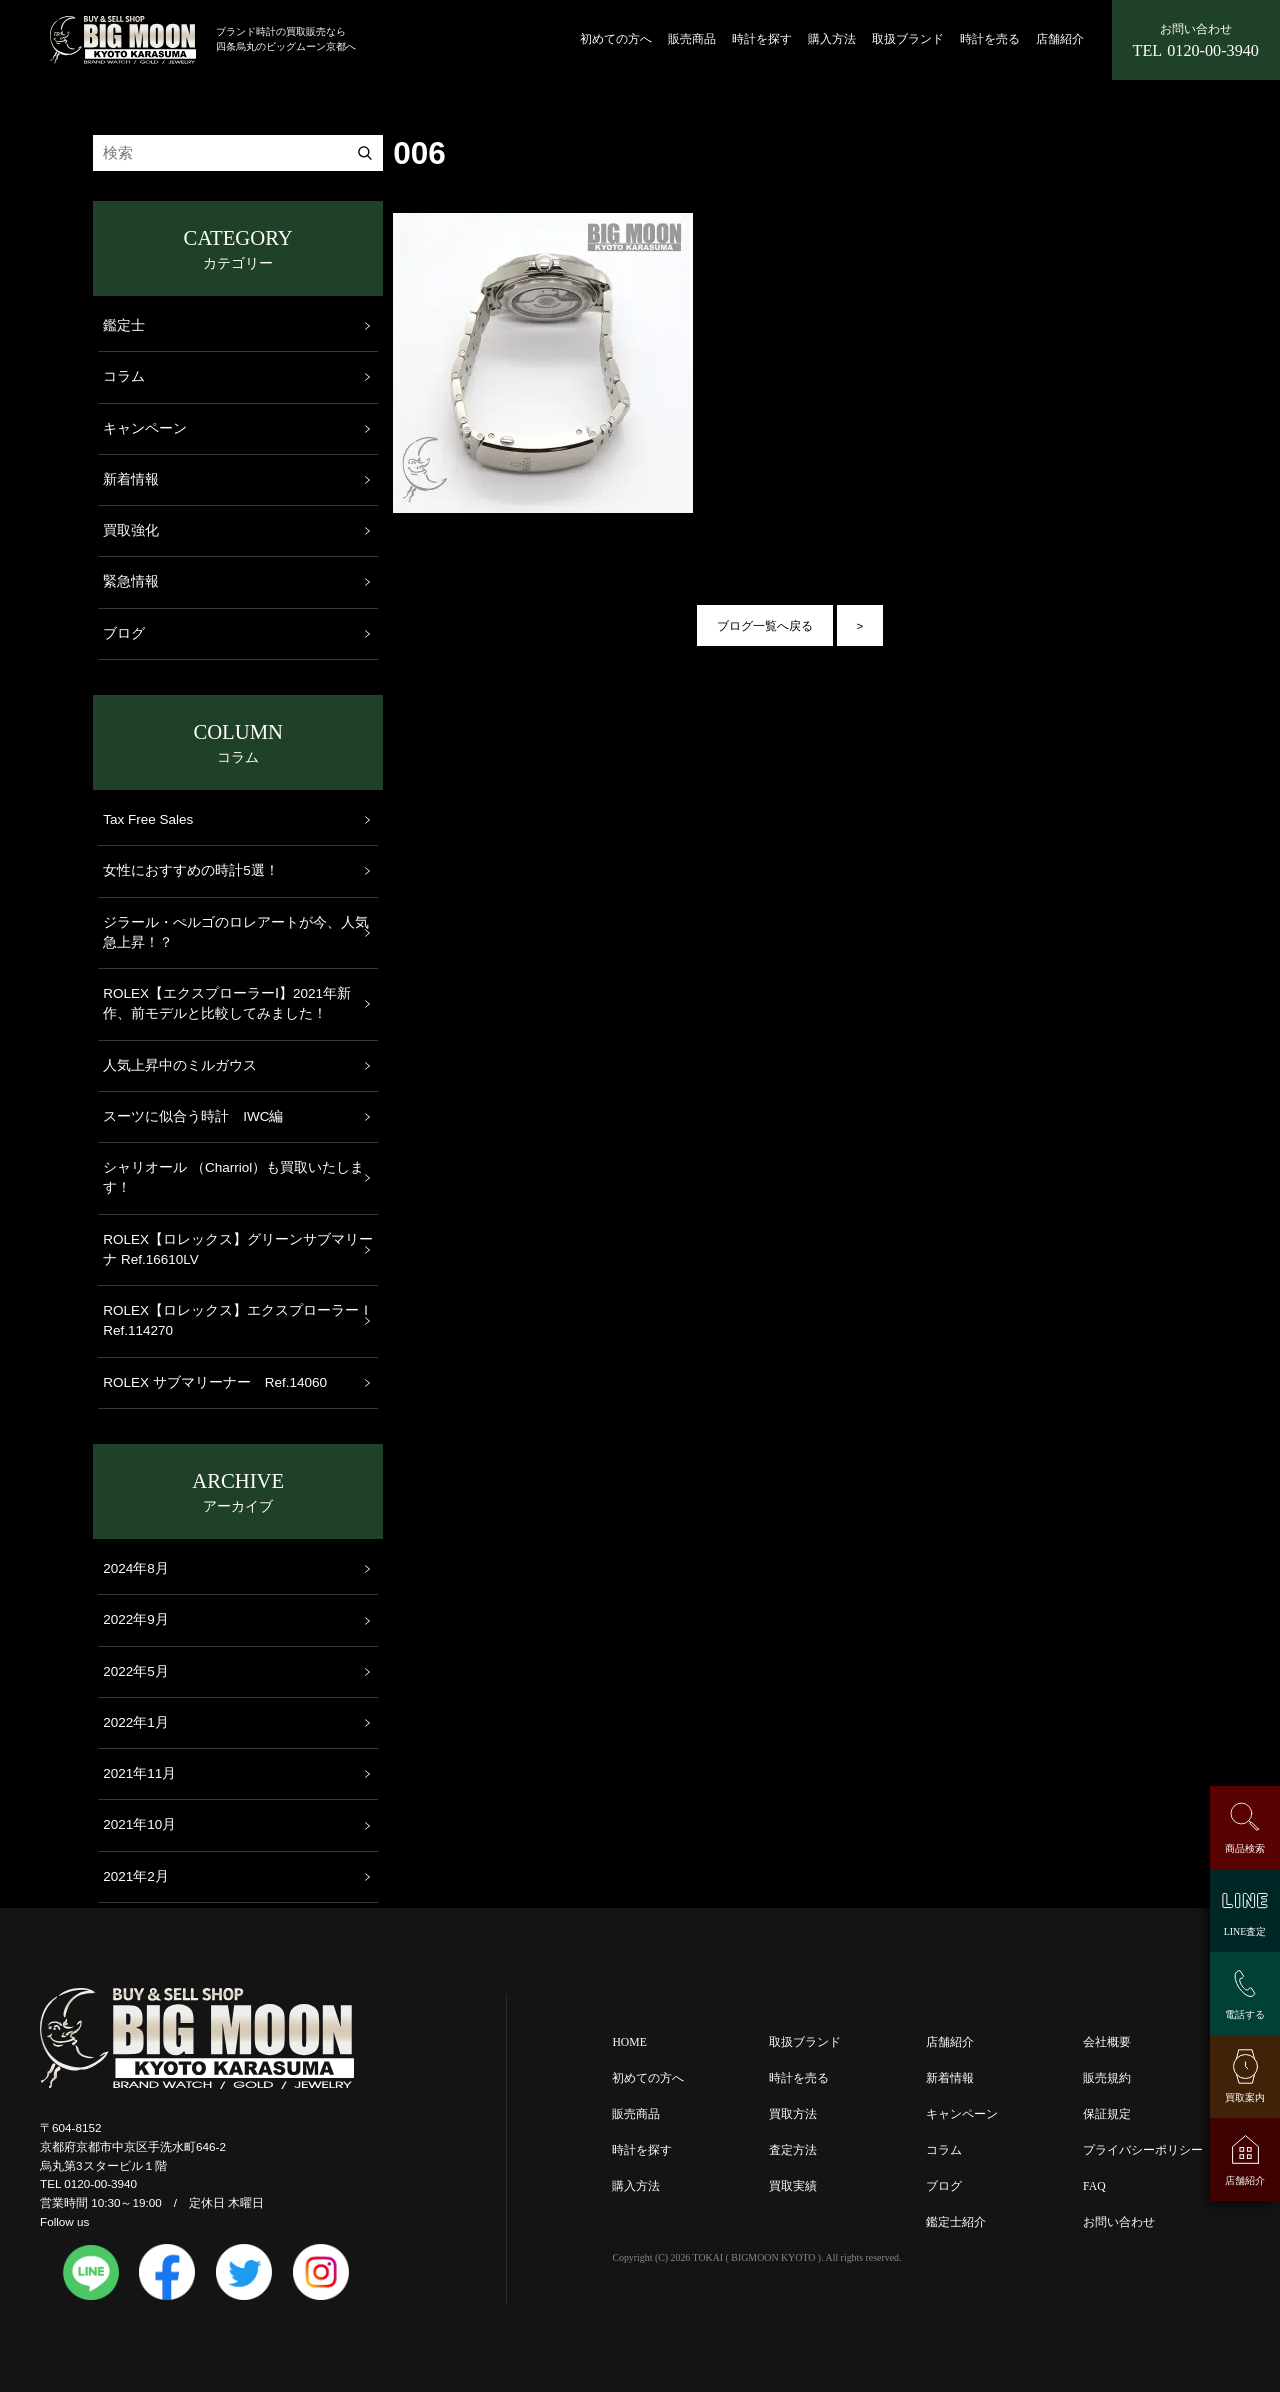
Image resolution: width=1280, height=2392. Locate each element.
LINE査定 (1245, 1931)
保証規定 (1107, 2114)
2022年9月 (136, 1619)
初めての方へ (616, 39)
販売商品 (692, 39)
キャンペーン (145, 428)
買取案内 (1245, 2097)
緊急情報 (131, 581)
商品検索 (1245, 1848)
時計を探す (762, 39)
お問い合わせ (1119, 2222)
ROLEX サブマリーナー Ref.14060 (215, 1382)
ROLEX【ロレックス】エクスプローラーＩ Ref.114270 (238, 1320)
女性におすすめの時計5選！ (191, 870)
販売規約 (1107, 2078)
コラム (124, 376)
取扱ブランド (908, 39)
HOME (629, 2042)
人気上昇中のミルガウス (180, 1065)
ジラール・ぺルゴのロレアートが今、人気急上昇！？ (236, 932)
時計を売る (990, 39)
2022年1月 (136, 1722)
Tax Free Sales (148, 819)
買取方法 (793, 2114)
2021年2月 (136, 1876)
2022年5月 (136, 1671)
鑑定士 (124, 325)
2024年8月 (136, 1568)
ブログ (124, 633)
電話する (1245, 2014)
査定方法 (793, 2150)
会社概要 (1107, 2042)
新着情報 (131, 479)
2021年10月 (139, 1824)
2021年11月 (139, 1773)
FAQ (1094, 2186)
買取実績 (793, 2186)
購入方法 (832, 39)
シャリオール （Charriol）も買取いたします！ (233, 1177)
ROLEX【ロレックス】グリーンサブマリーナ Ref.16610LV (238, 1249)
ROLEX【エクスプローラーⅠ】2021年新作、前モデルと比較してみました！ (227, 1003)
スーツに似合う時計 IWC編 (193, 1116)
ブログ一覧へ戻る (765, 625)
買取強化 (131, 530)
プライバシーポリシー (1143, 2150)
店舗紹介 (1060, 39)
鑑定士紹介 (956, 2222)
